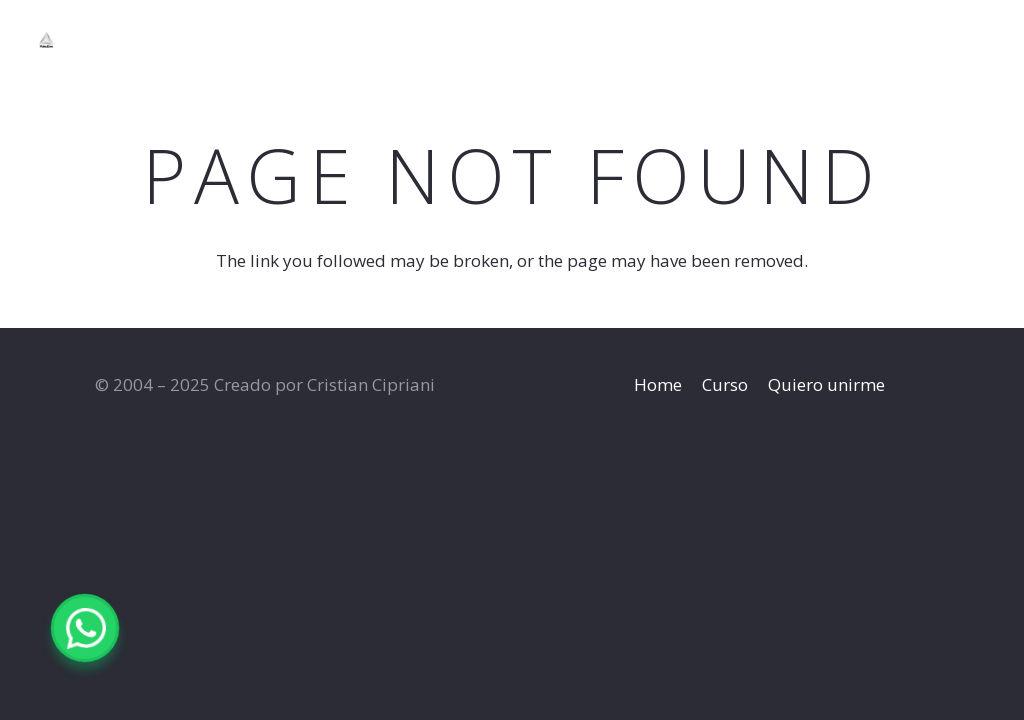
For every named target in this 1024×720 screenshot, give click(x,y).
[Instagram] (917, 40)
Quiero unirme (826, 384)
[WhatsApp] (990, 39)
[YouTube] (954, 39)
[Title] (86, 40)
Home (658, 384)
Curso (725, 384)
